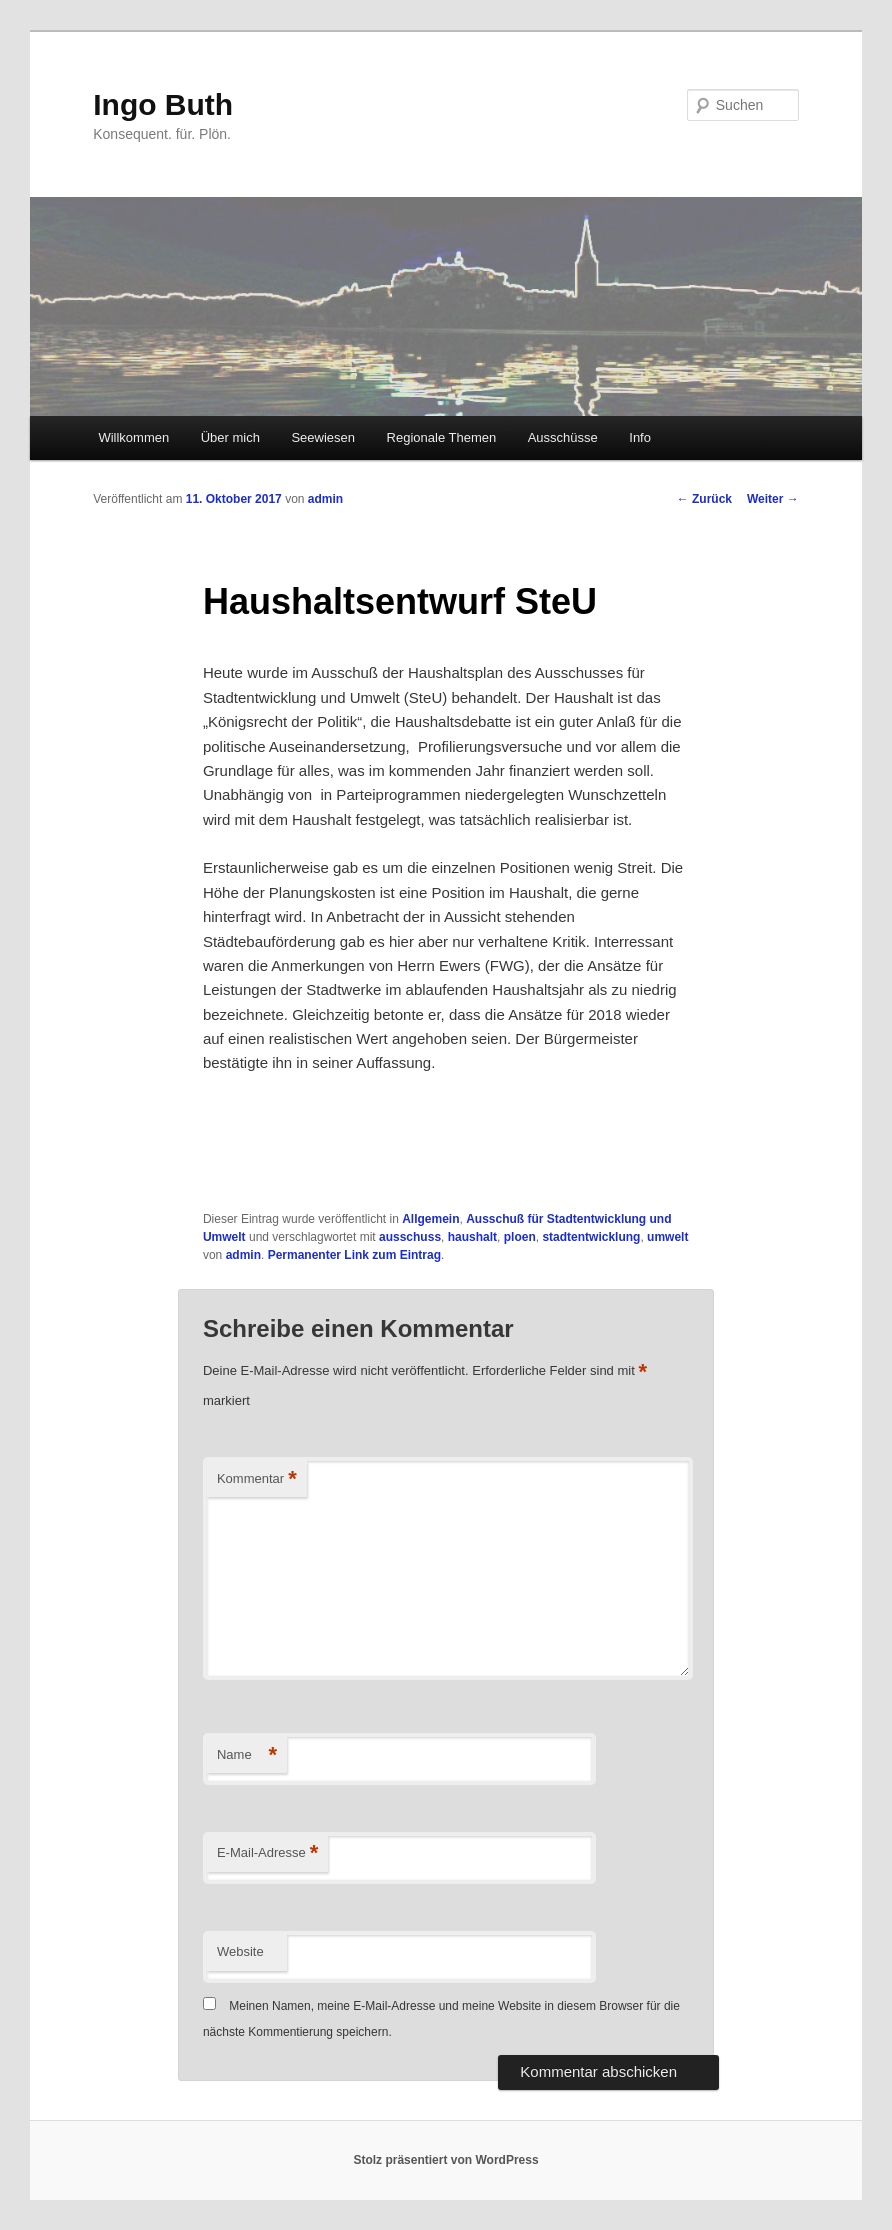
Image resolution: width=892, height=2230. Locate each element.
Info (640, 437)
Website (240, 1951)
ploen (520, 1237)
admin (325, 499)
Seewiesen (323, 437)
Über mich (230, 437)
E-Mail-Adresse (267, 1853)
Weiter (773, 499)
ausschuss (410, 1237)
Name (247, 1755)
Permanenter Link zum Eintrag (354, 1255)
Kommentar (257, 1479)
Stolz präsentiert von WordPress (445, 2160)
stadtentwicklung (591, 1237)
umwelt (667, 1237)
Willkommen (133, 437)
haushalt (472, 1237)
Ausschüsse (563, 437)
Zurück (704, 499)
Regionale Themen (442, 437)
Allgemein (430, 1219)
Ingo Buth (163, 104)
